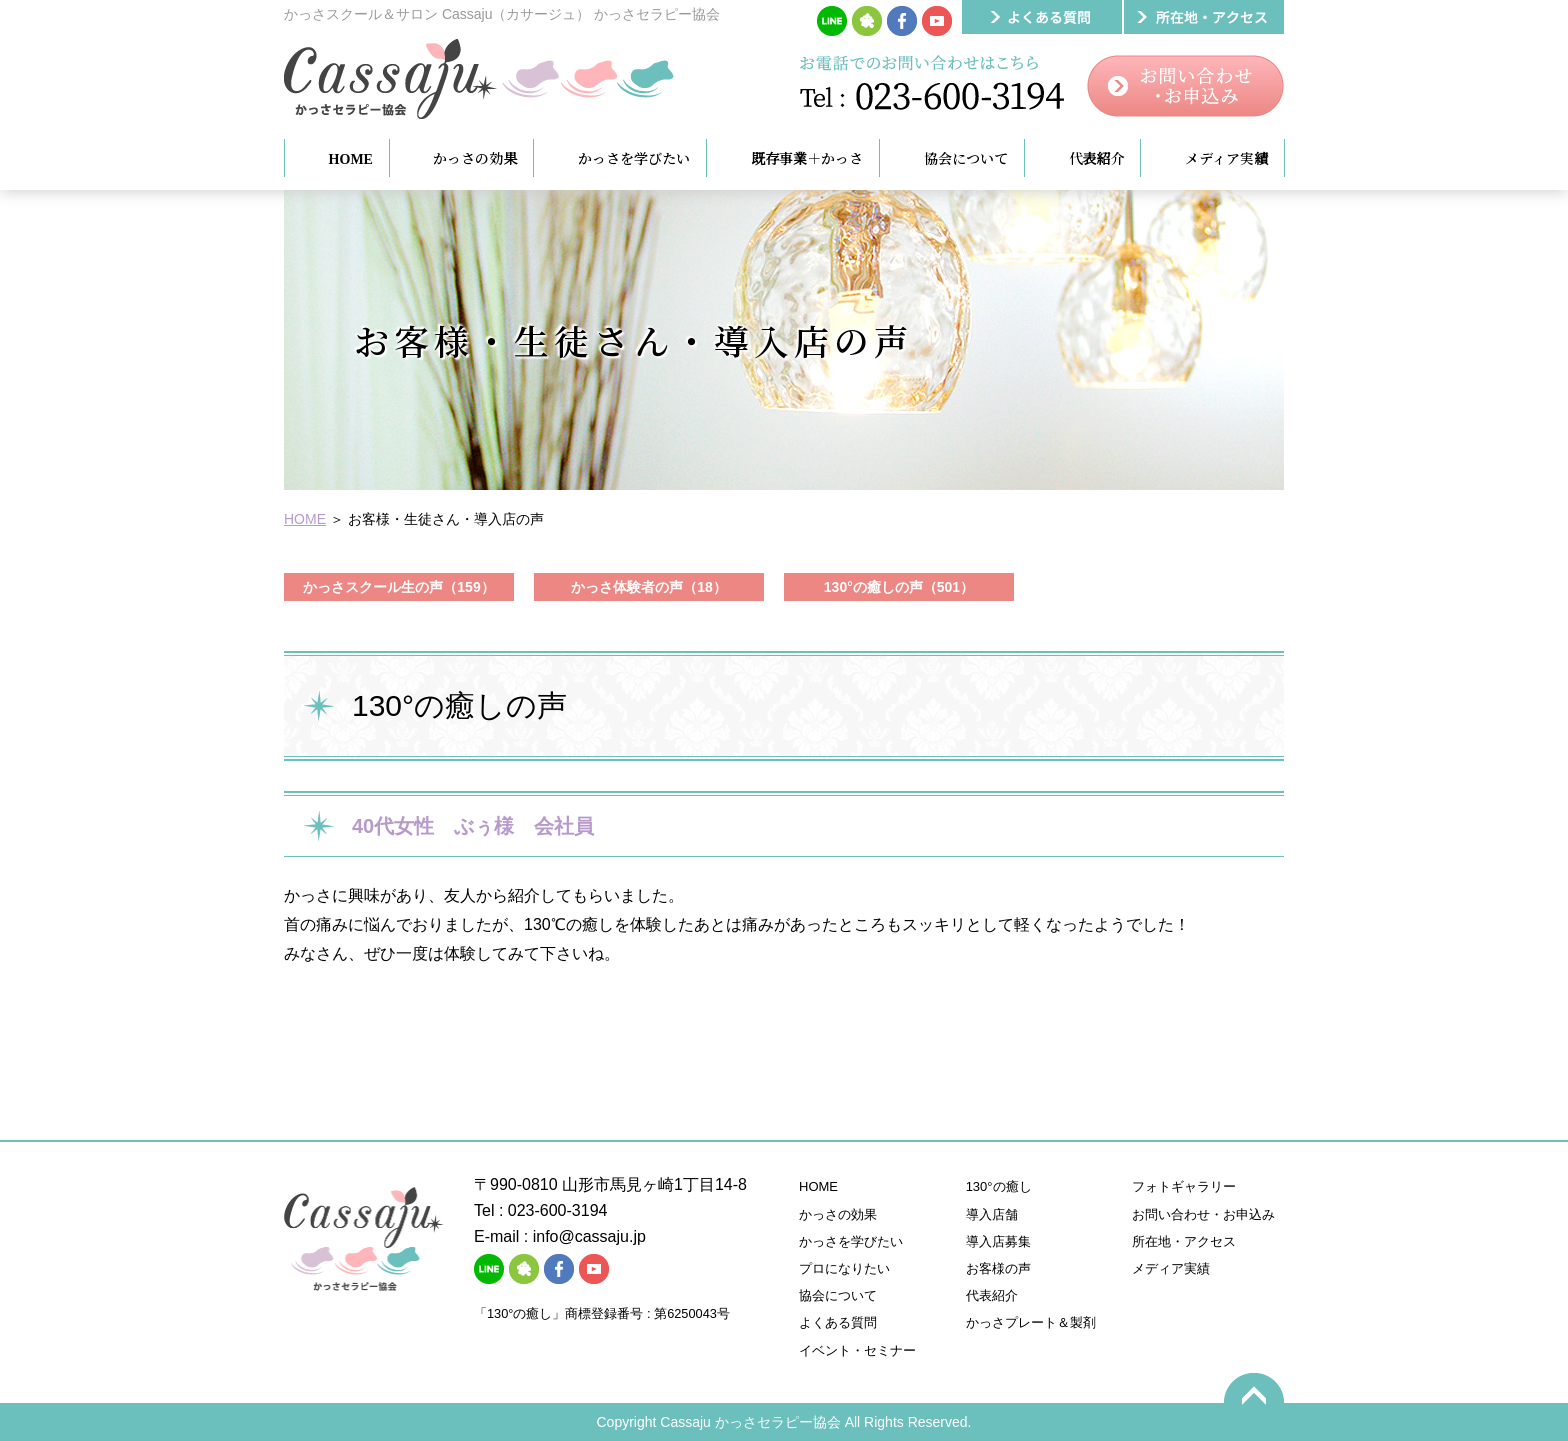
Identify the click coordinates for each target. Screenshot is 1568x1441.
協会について (838, 1295)
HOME (305, 519)
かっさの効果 (838, 1214)
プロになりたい (844, 1268)
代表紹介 (992, 1295)
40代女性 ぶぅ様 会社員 (473, 826)
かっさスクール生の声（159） (398, 587)
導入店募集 (998, 1241)
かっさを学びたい (851, 1241)
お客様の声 (998, 1268)
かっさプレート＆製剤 (1031, 1322)
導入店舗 (992, 1214)
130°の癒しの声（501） (899, 587)
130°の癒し (999, 1186)
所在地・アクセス (1184, 1241)
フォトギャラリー (1184, 1186)
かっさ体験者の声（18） (649, 587)
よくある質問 (838, 1322)
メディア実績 (1171, 1268)
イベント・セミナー (857, 1350)
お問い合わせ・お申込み (1203, 1214)
